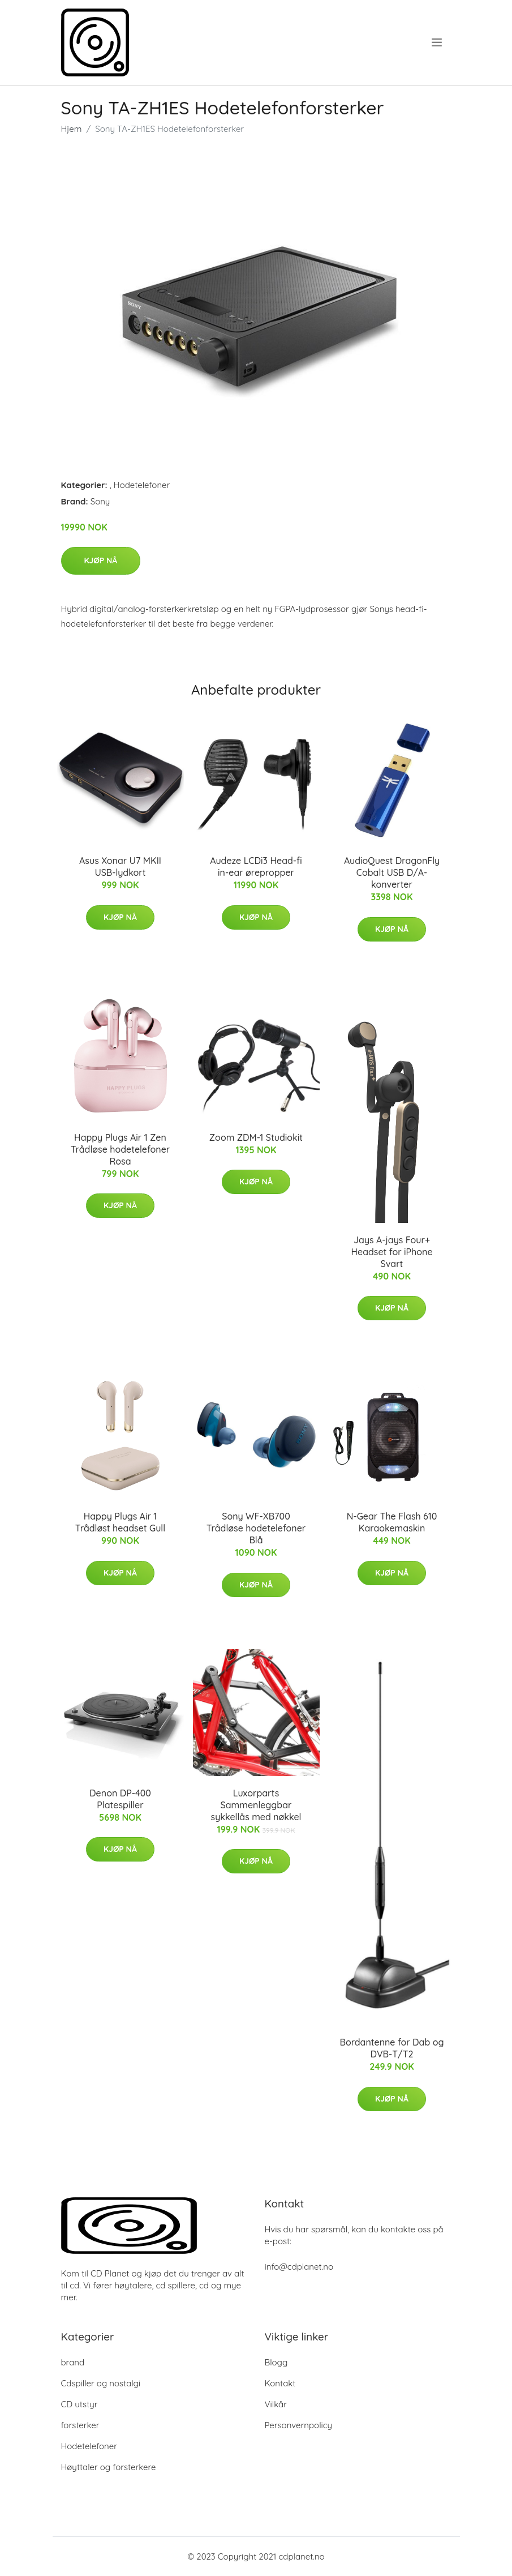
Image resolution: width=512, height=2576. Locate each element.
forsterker (80, 2425)
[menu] (437, 42)
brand (73, 2362)
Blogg (276, 2362)
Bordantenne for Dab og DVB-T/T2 (392, 2048)
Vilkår (276, 2404)
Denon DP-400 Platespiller (120, 1799)
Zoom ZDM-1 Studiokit (256, 1137)
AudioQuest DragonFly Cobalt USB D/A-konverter (392, 872)
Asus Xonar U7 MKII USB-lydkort (120, 866)
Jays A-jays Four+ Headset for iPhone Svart (391, 1251)
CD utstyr (79, 2404)
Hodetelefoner (142, 485)
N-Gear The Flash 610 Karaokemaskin (392, 1522)
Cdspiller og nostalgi (101, 2383)
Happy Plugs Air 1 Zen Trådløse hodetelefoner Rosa (120, 1149)
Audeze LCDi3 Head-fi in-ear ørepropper (256, 866)
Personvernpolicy (299, 2425)
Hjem (71, 128)
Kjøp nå (101, 560)
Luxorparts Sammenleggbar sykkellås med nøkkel (256, 1804)
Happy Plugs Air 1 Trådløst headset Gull (120, 1522)
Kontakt (280, 2383)
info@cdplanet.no (299, 2266)
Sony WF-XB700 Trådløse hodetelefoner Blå (256, 1528)
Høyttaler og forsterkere (108, 2467)
